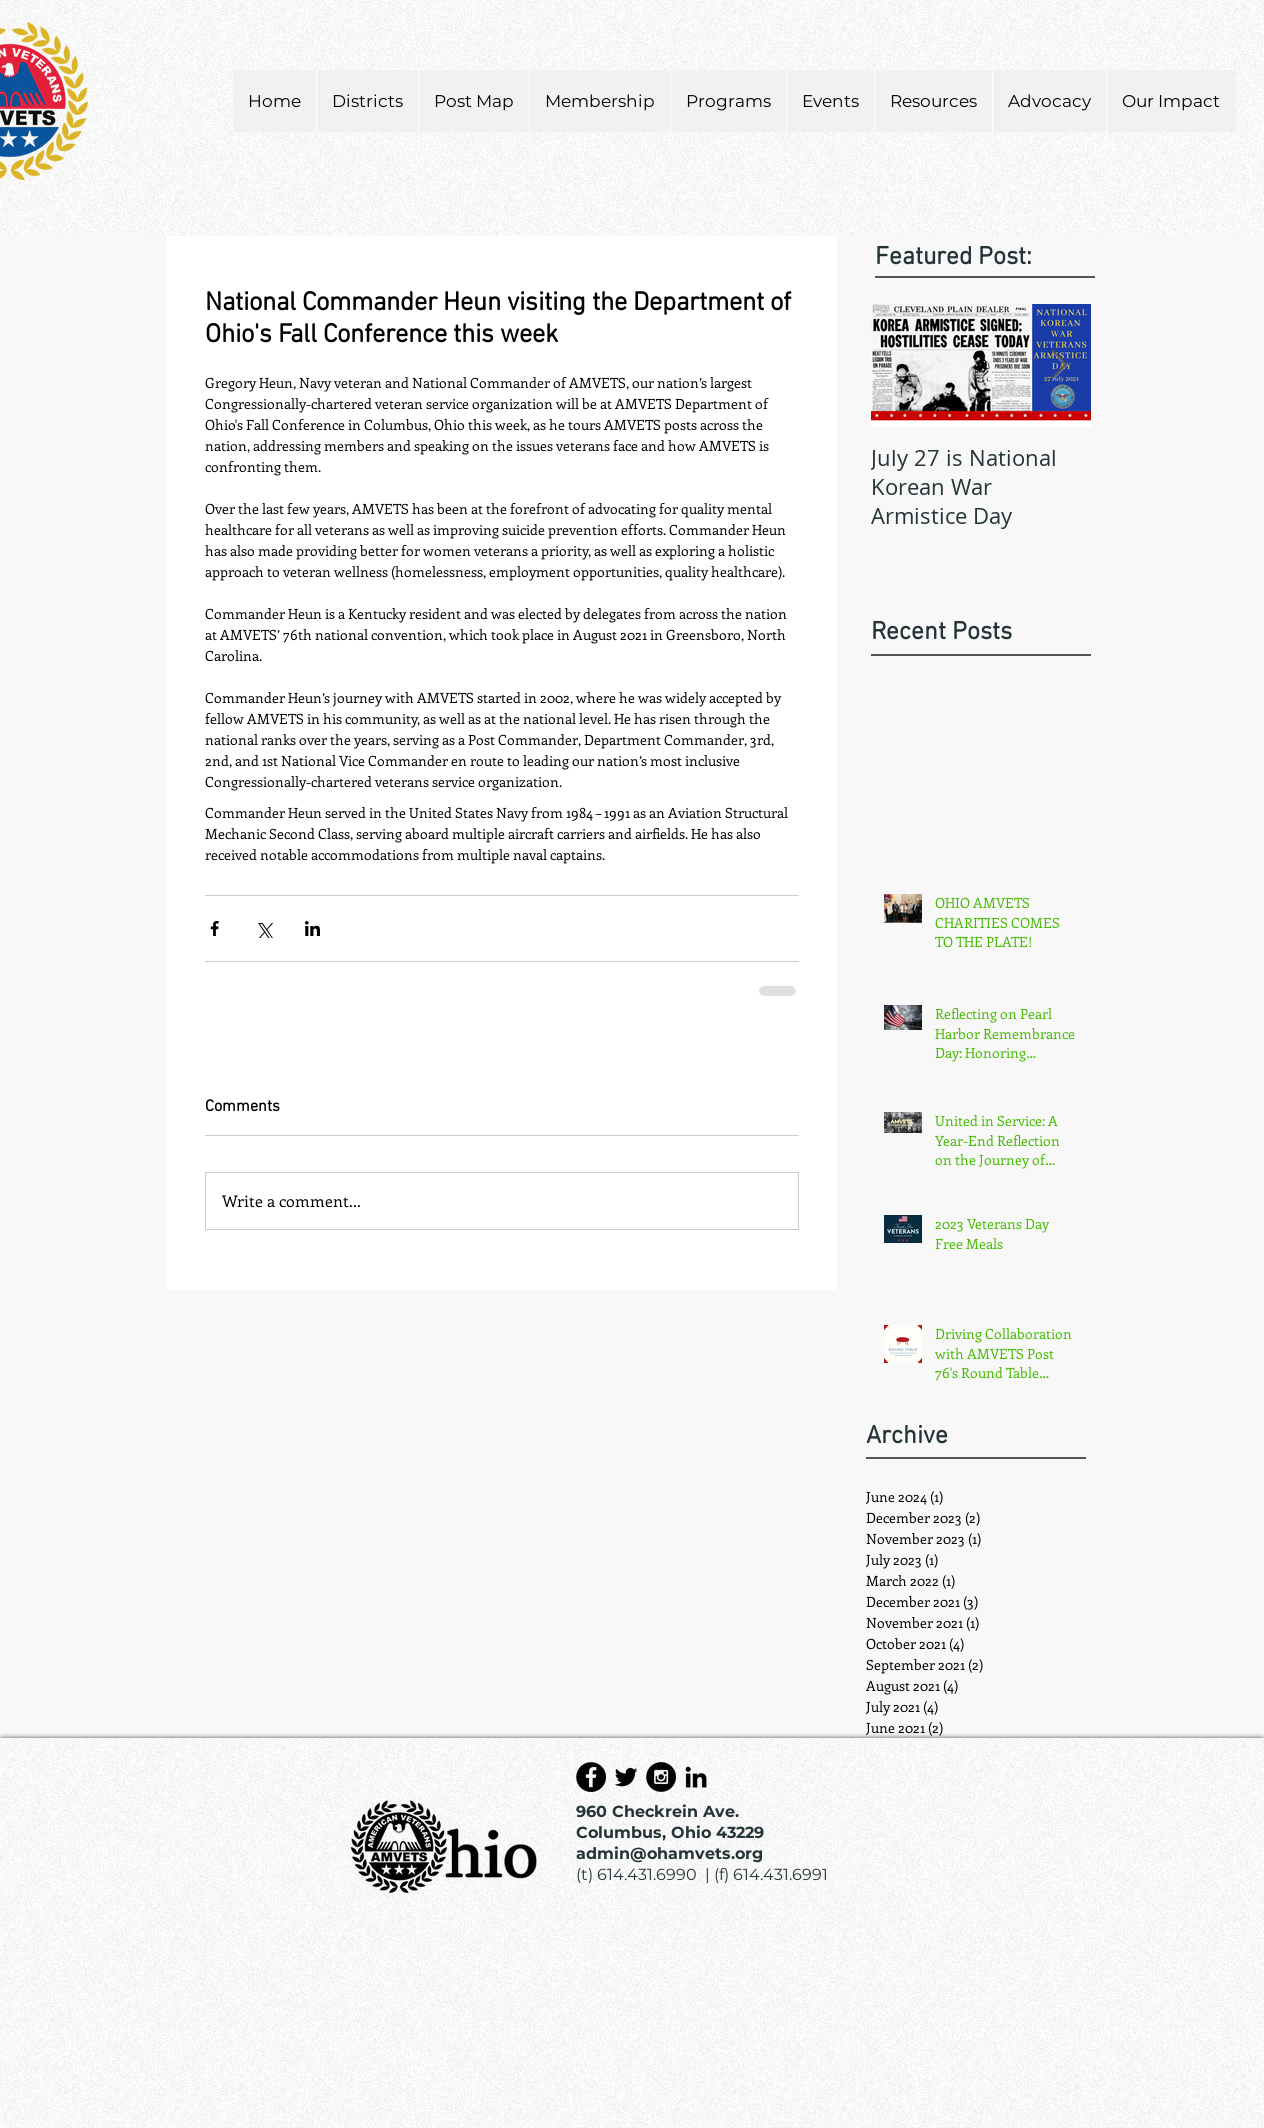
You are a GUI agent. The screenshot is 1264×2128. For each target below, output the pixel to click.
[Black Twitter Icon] (626, 1777)
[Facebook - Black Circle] (591, 1777)
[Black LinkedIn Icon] (696, 1777)
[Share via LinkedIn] (312, 928)
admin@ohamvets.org (669, 1853)
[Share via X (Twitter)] (263, 928)
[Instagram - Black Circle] (661, 1777)
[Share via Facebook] (214, 928)
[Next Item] (1059, 365)
